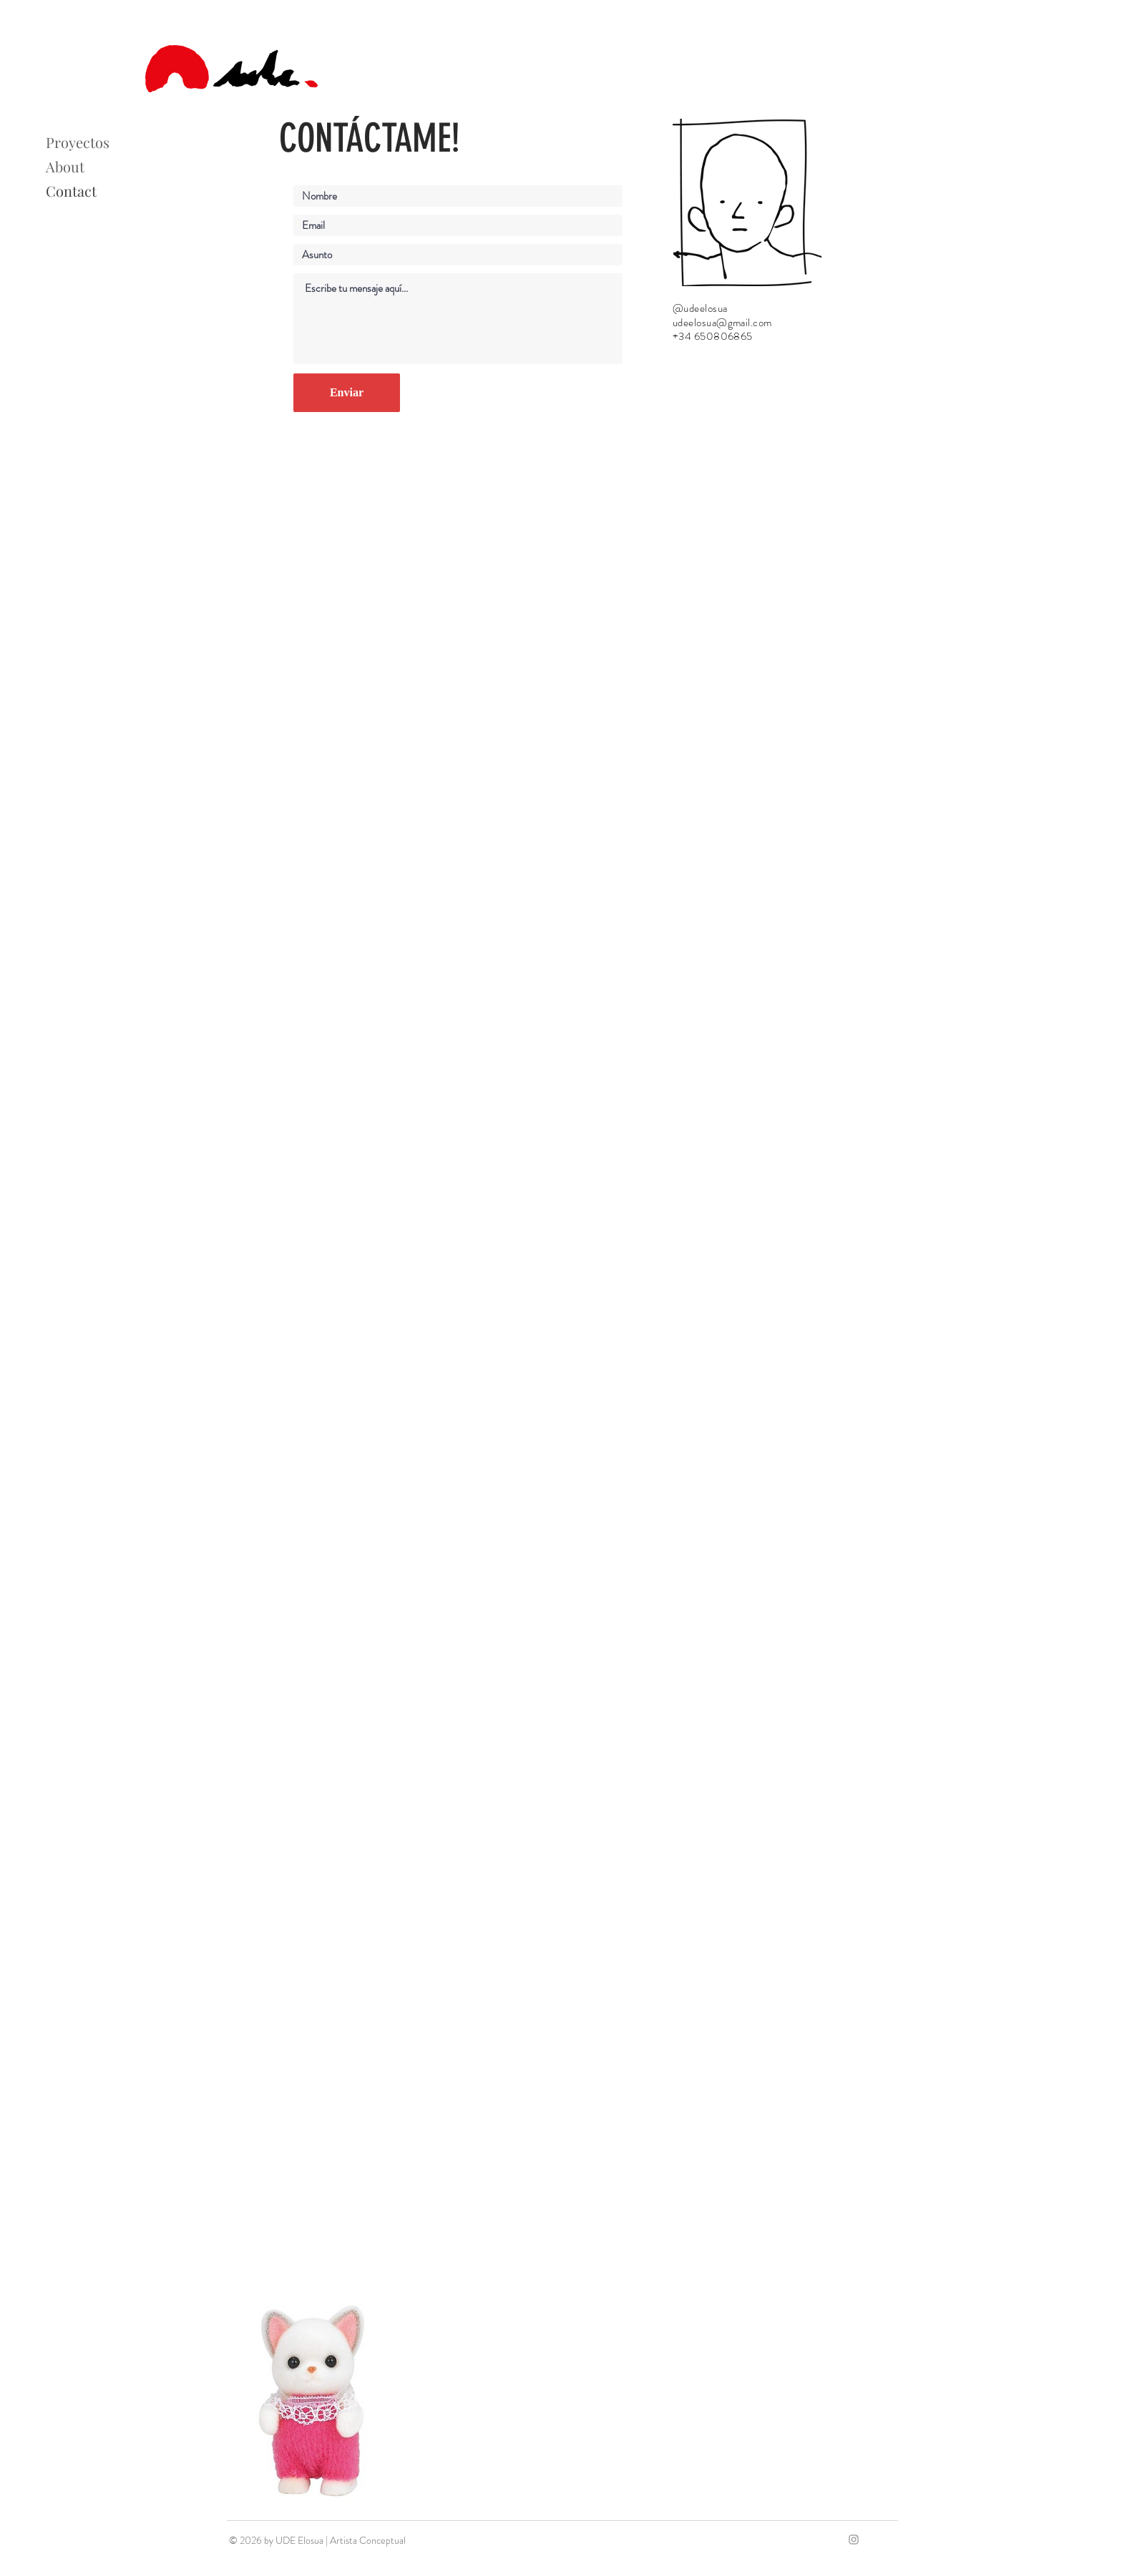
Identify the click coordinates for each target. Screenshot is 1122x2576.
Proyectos (77, 142)
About (65, 166)
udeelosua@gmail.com (722, 322)
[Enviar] (346, 392)
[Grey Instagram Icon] (853, 2539)
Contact (71, 190)
